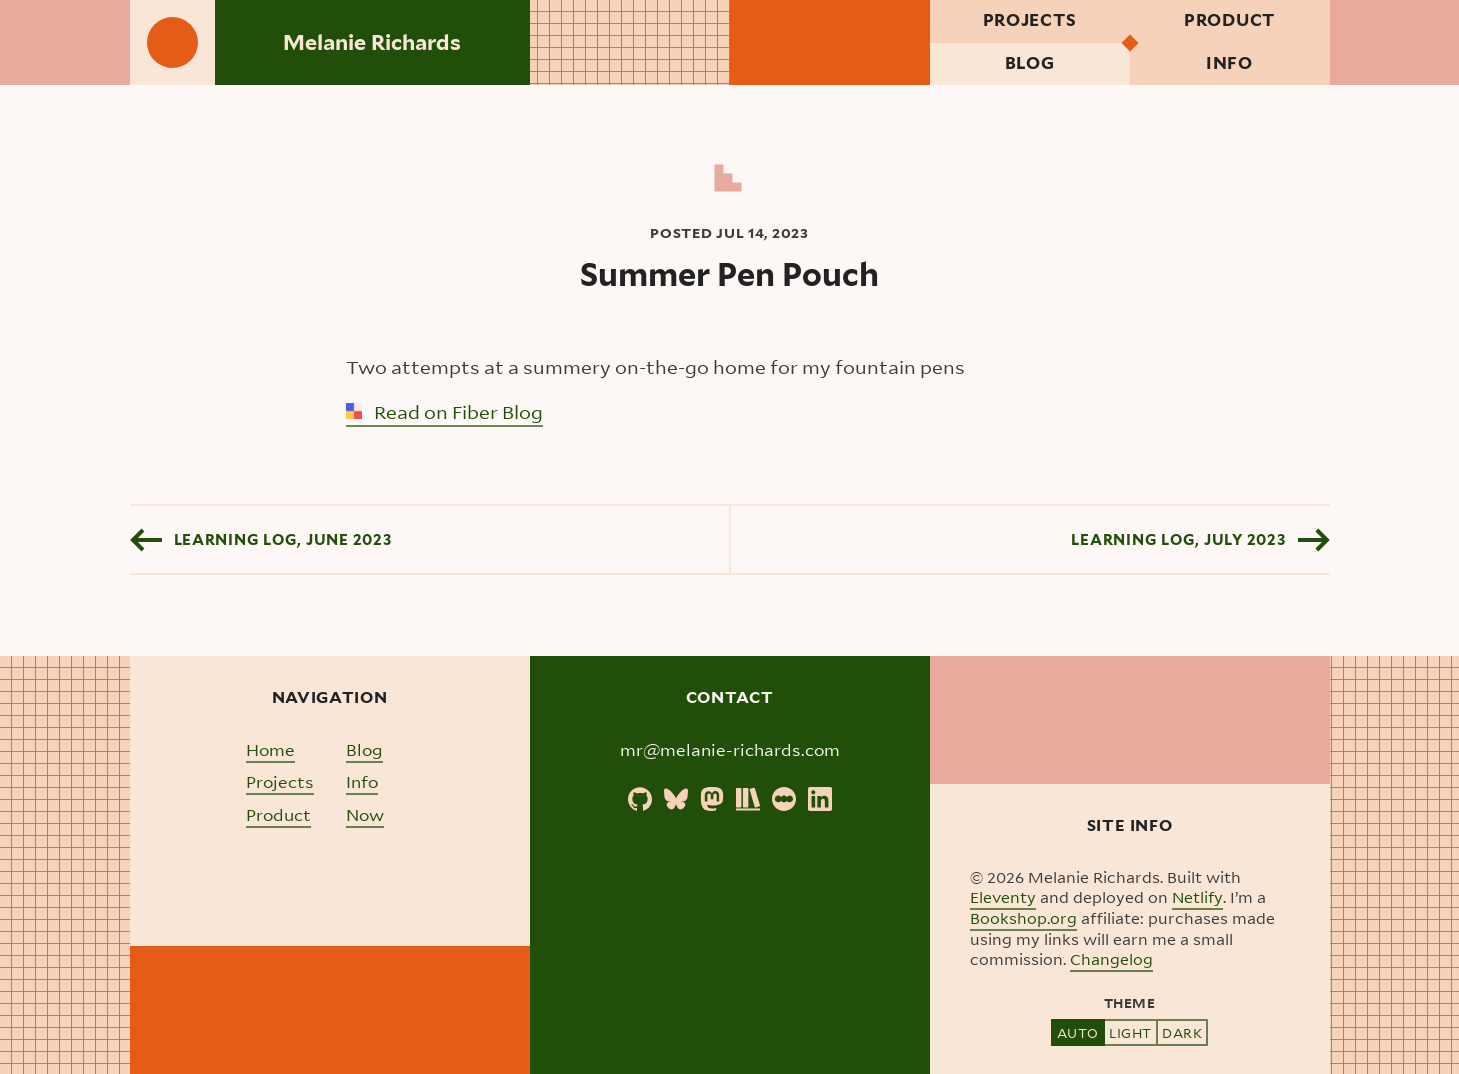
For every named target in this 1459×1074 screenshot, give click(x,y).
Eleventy (1003, 897)
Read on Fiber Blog (445, 411)
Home (270, 749)
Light (1130, 1032)
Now (365, 814)
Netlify (1197, 897)
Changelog (1111, 959)
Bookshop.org (1023, 918)
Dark (1182, 1032)
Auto (1078, 1032)
